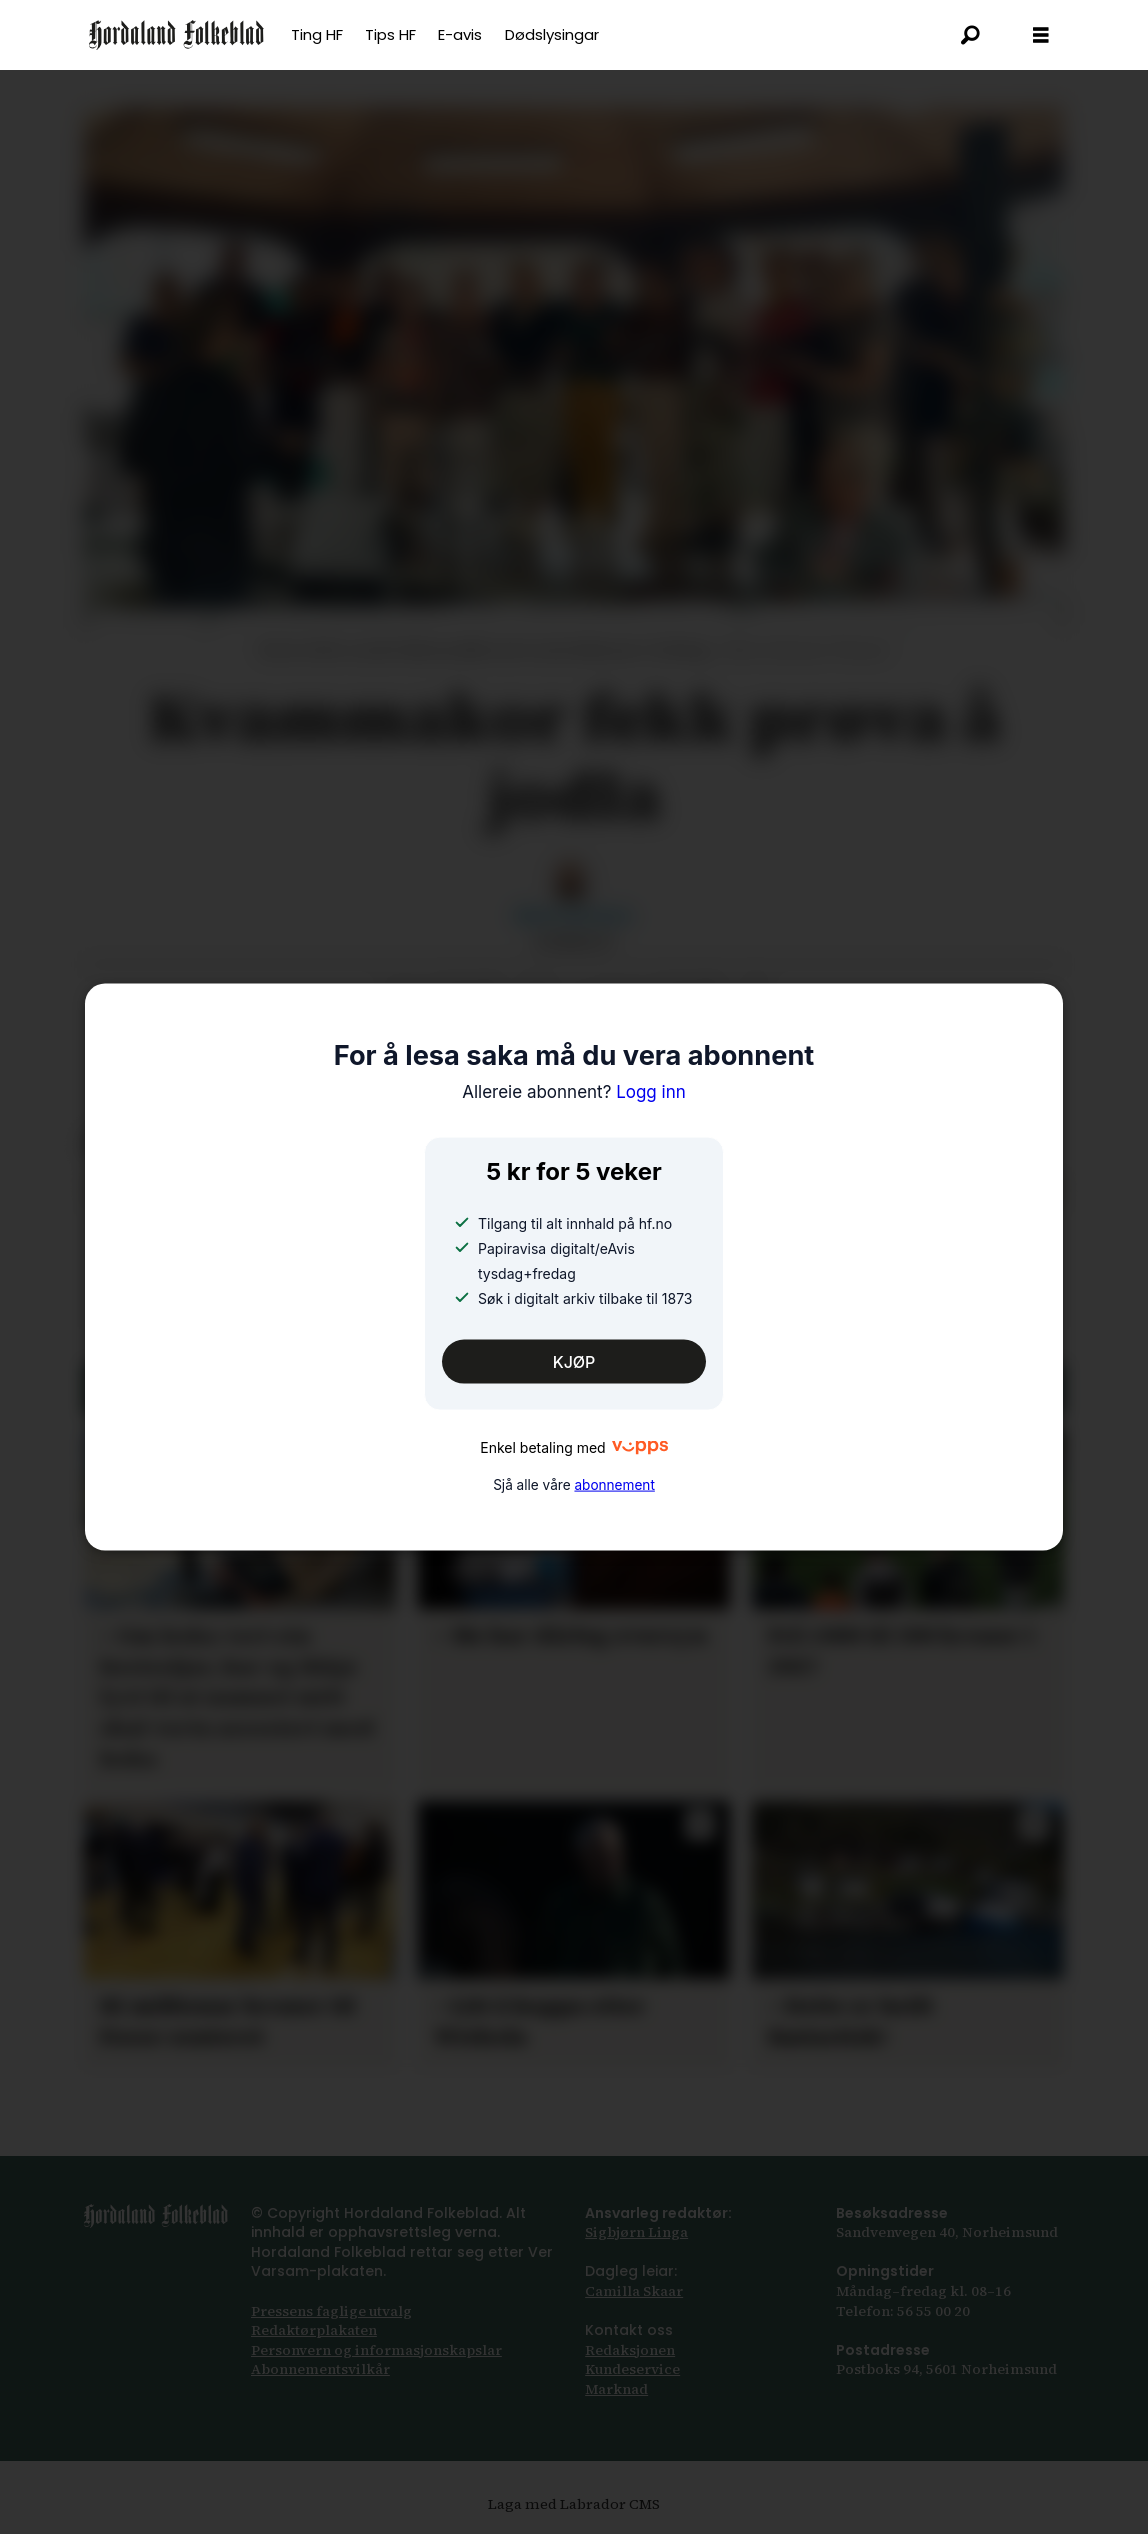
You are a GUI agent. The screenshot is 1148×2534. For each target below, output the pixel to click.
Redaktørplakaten (314, 2330)
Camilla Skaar (634, 2291)
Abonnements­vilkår (320, 2369)
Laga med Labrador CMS (574, 2504)
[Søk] (971, 35)
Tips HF (390, 34)
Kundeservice (632, 2369)
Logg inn (574, 1091)
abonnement (614, 1485)
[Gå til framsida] (176, 35)
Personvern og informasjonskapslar (376, 2350)
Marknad (616, 2389)
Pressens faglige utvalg (331, 2311)
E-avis (460, 34)
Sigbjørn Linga (636, 2232)
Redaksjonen (630, 2350)
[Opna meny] (1041, 35)
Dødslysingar (552, 34)
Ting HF (317, 34)
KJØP (574, 1361)
